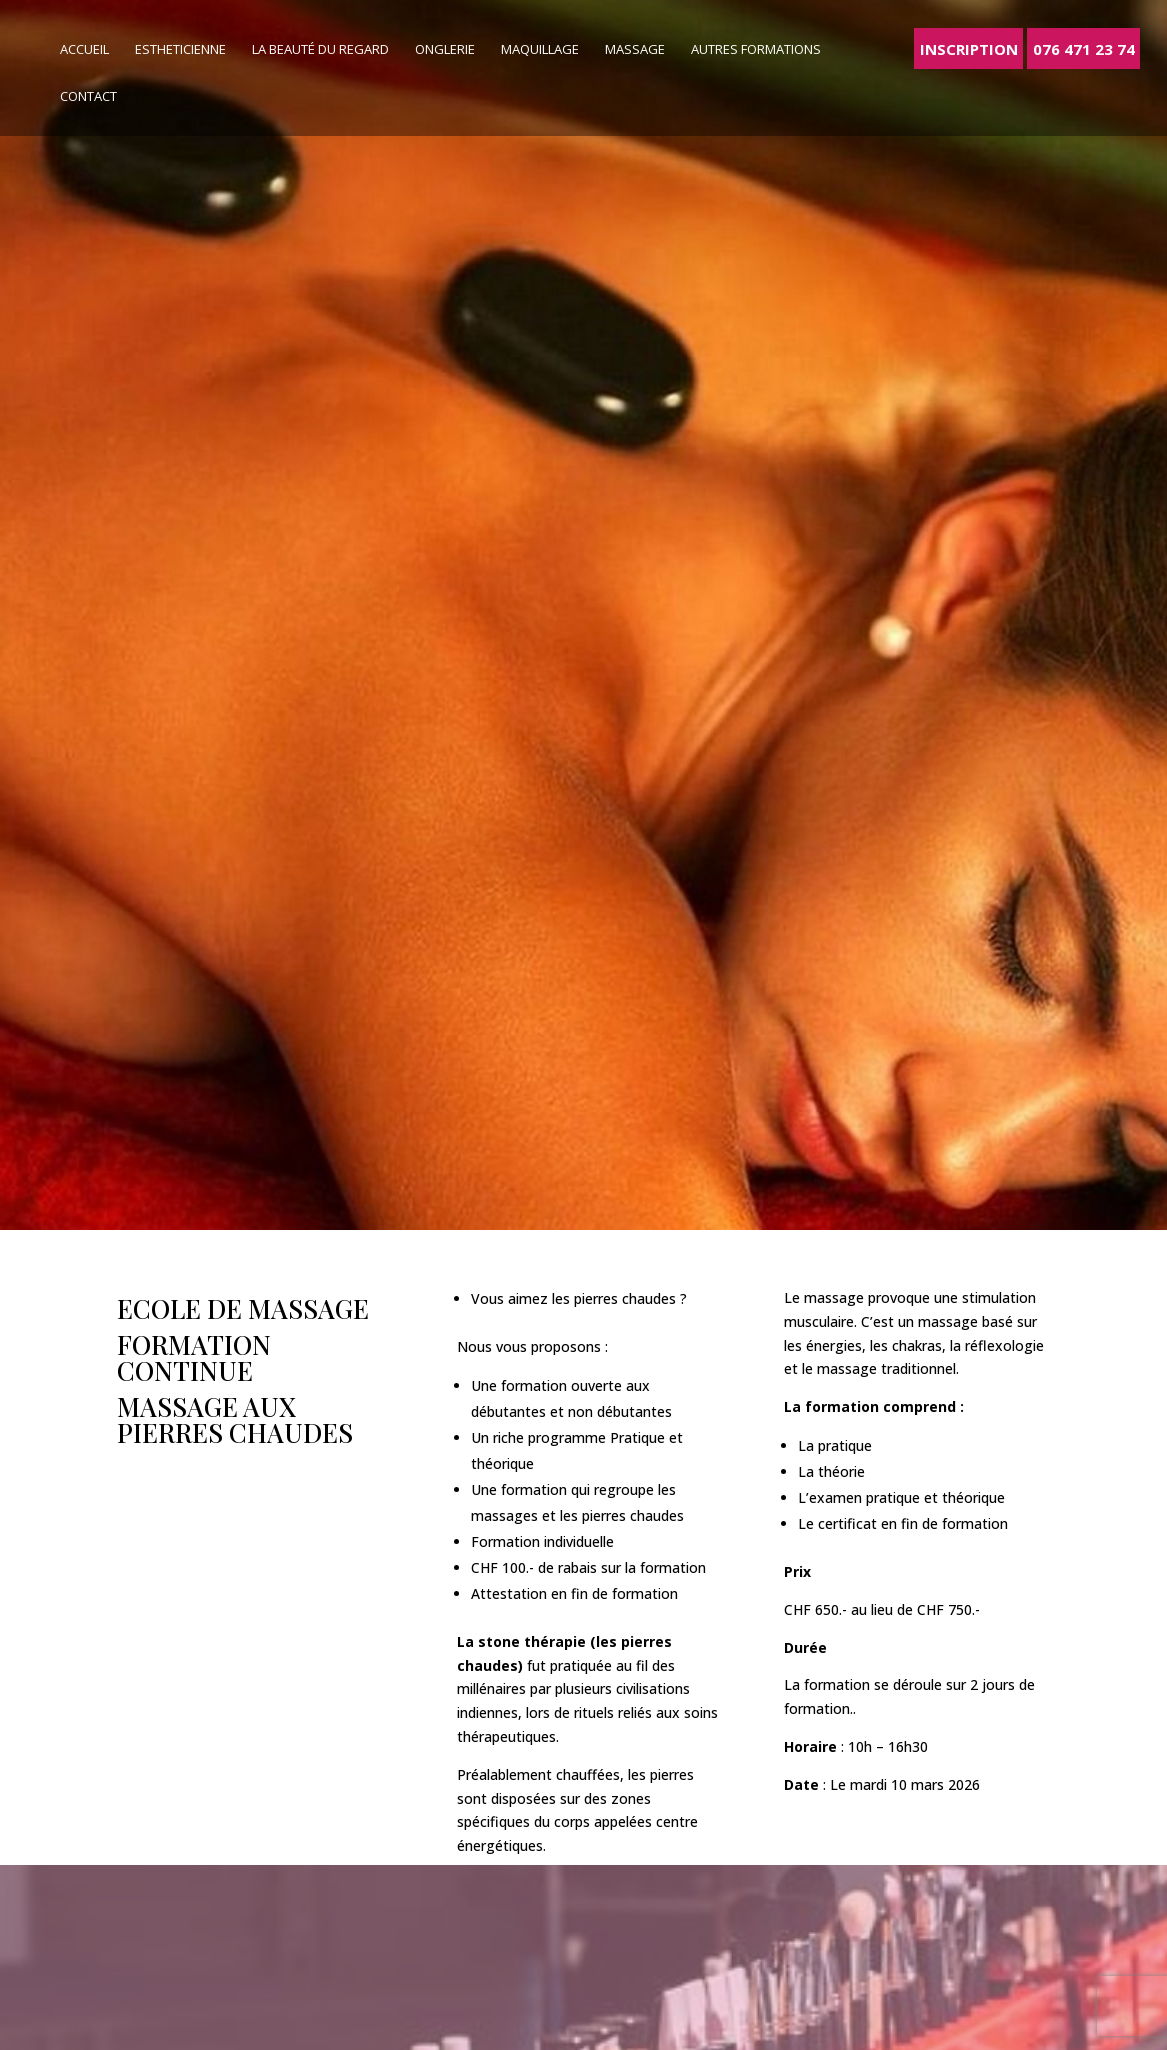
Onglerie (445, 50)
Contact (88, 97)
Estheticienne (180, 50)
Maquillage (540, 50)
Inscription (969, 48)
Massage (635, 50)
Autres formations (756, 50)
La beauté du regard (320, 50)
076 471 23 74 (1084, 48)
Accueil (84, 50)
